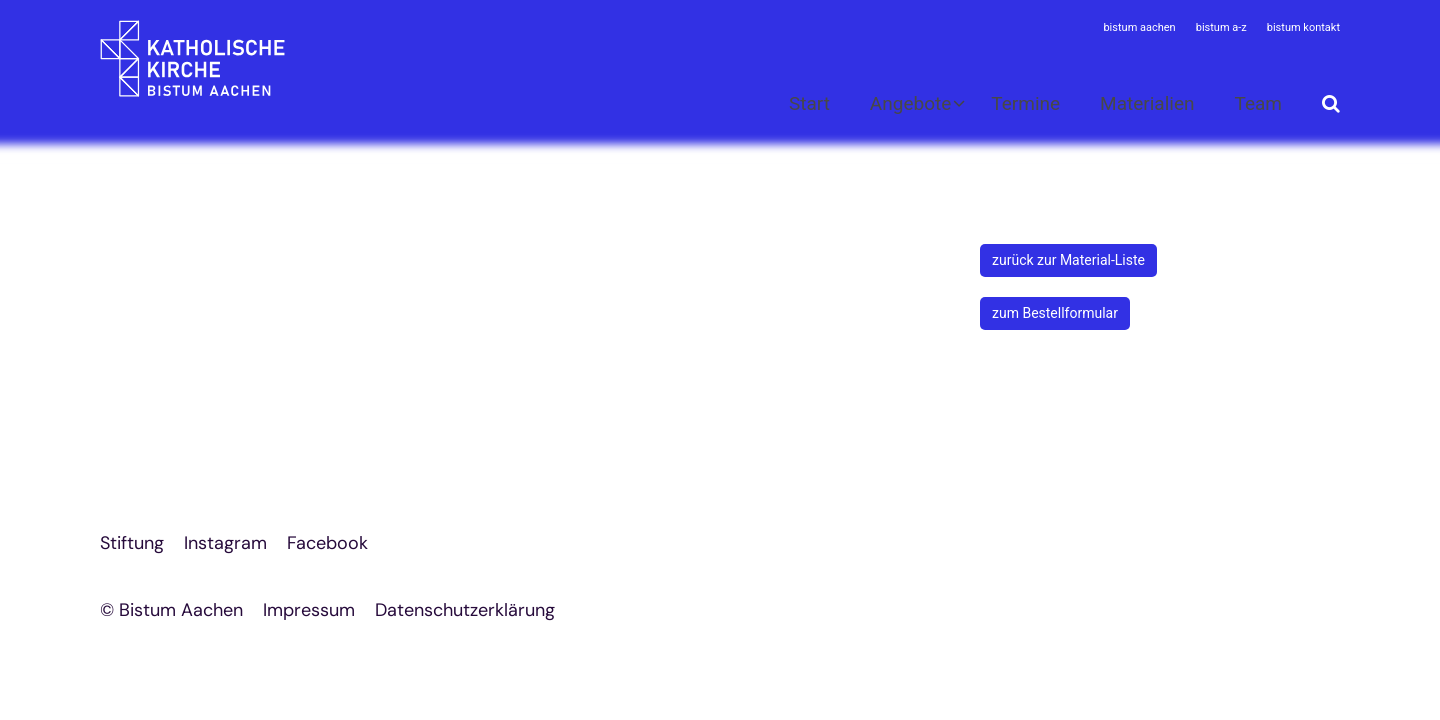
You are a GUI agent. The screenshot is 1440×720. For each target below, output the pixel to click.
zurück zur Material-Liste (1068, 260)
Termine (1025, 104)
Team (1259, 104)
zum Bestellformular (1055, 313)
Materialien (1147, 104)
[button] (904, 108)
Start (809, 104)
